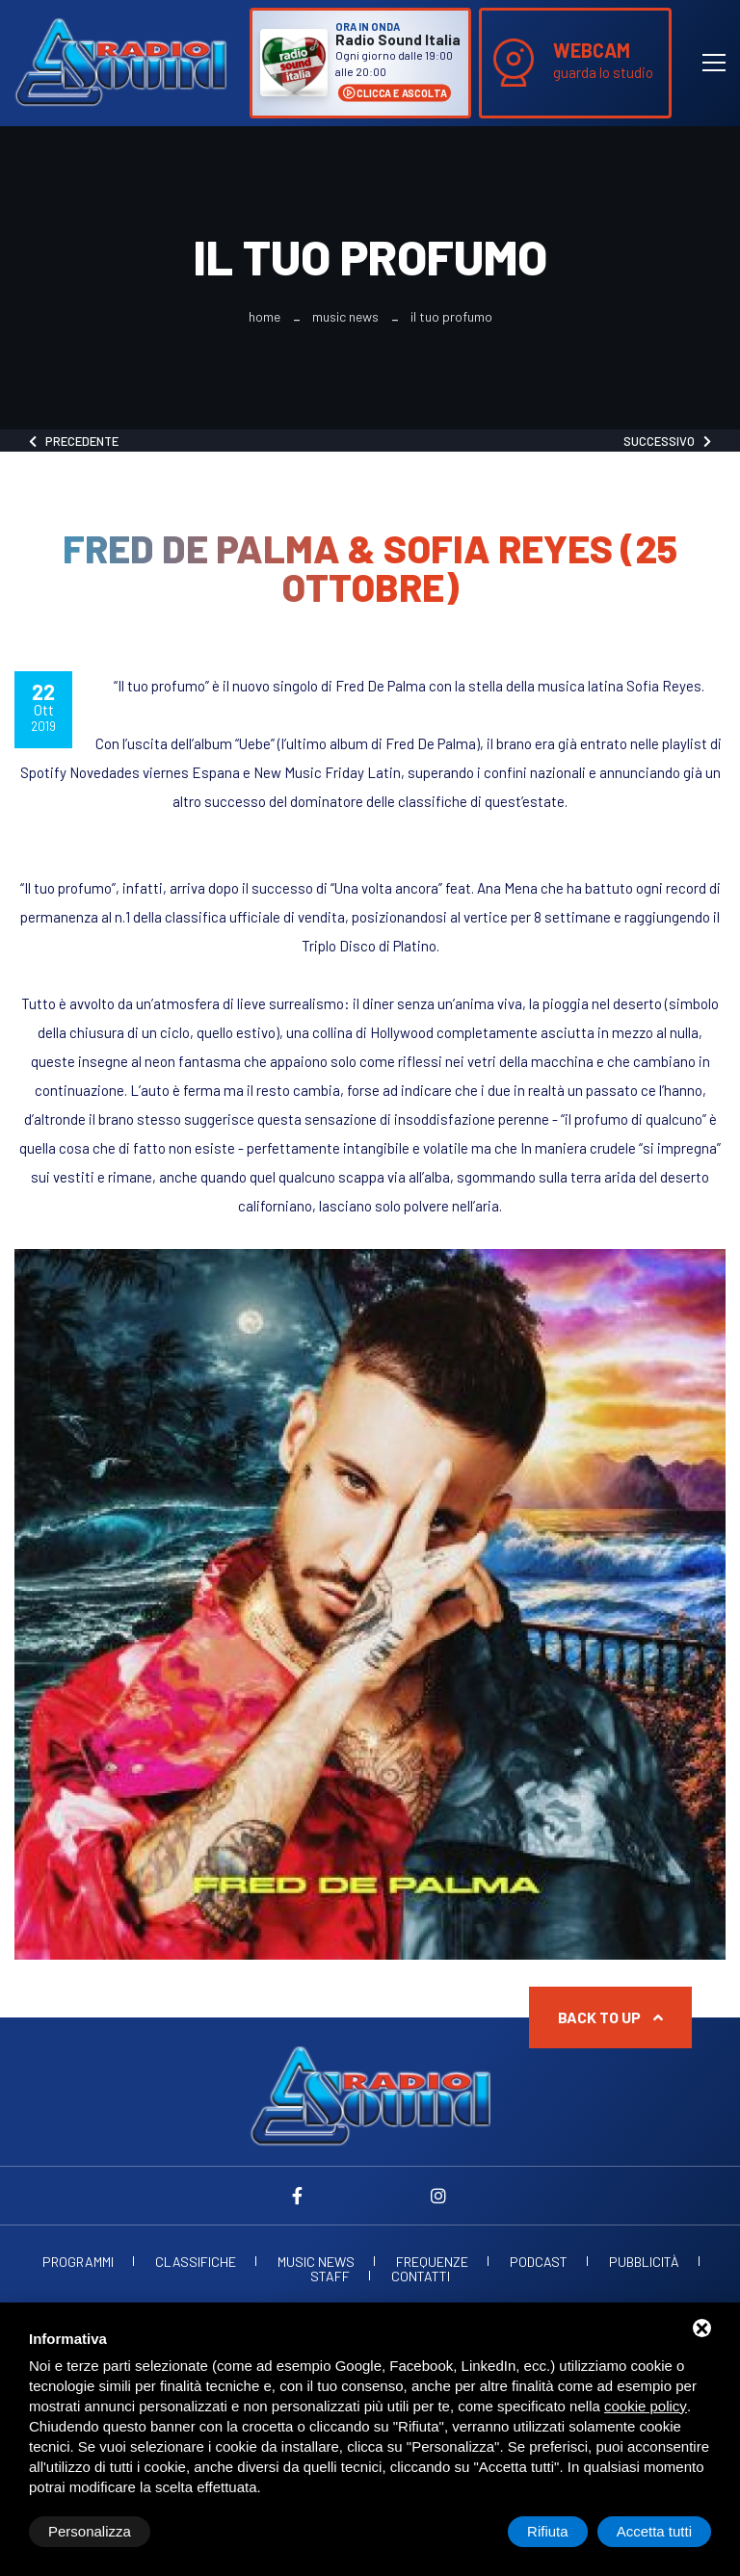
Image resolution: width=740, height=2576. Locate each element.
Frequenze (432, 2262)
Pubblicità (644, 2262)
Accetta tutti (654, 2531)
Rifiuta (547, 2531)
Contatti (420, 2276)
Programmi (78, 2262)
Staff (330, 2276)
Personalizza (89, 2531)
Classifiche (195, 2262)
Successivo (667, 441)
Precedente (74, 441)
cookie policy (645, 2406)
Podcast (539, 2262)
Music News (345, 317)
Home (264, 317)
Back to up (610, 2017)
